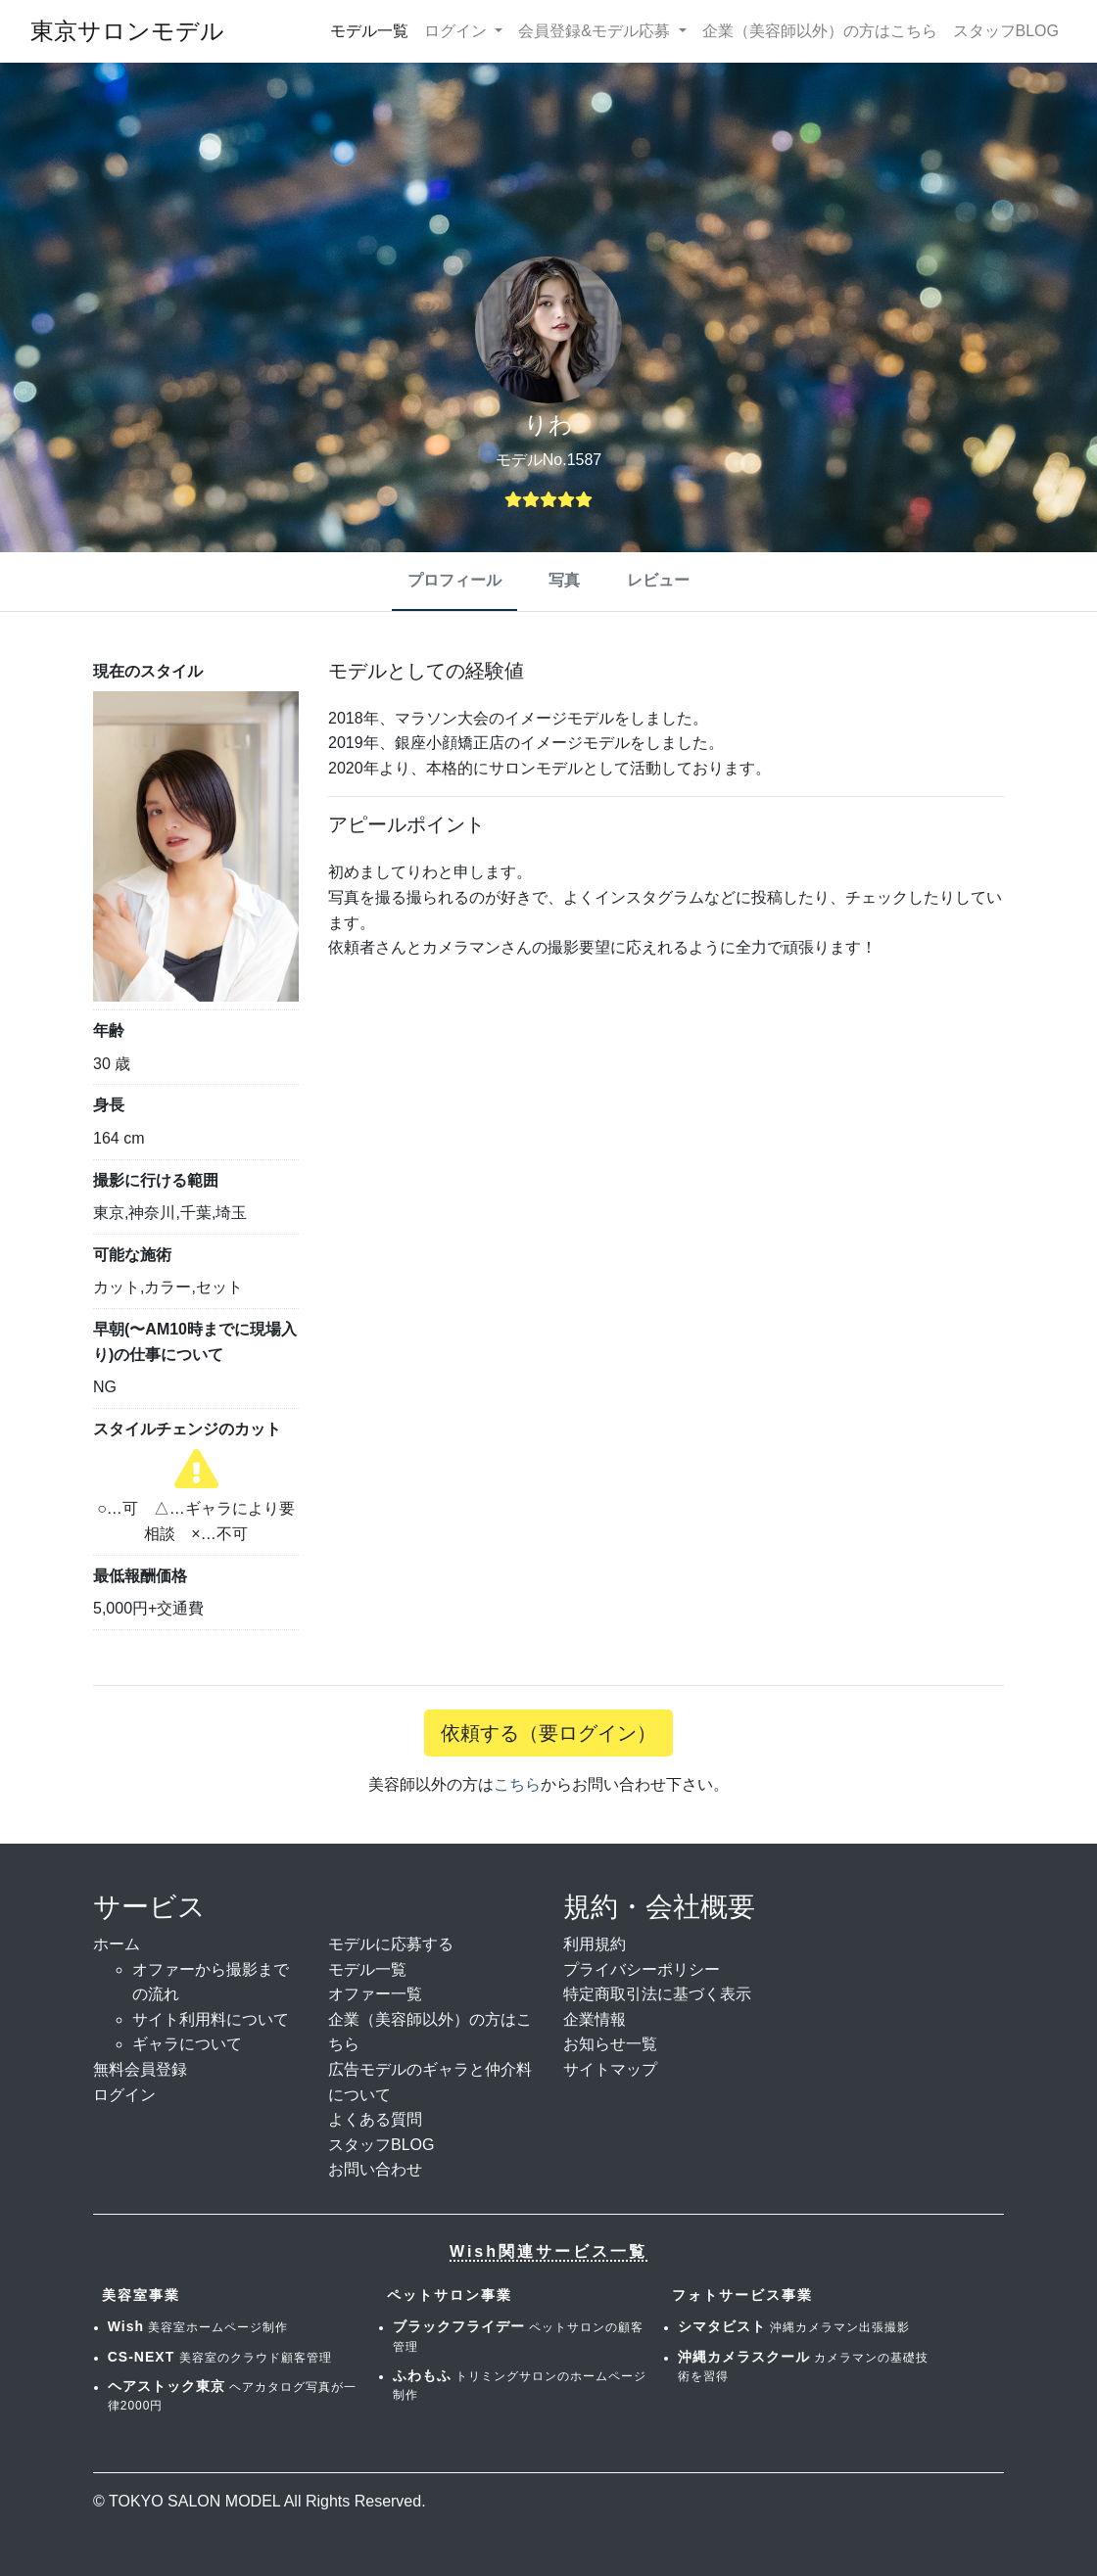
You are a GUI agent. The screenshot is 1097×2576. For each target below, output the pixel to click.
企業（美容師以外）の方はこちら (819, 31)
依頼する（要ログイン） (548, 1733)
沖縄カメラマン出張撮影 (794, 2327)
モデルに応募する (390, 1944)
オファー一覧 (375, 1994)
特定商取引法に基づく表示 (657, 1994)
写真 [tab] (564, 580)
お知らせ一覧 (610, 2044)
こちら (517, 1784)
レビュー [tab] (658, 580)
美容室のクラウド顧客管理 (220, 2358)
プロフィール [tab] (454, 580)
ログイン (124, 2094)
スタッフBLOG (1006, 31)
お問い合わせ (375, 2169)
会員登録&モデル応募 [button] (596, 31)
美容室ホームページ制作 (198, 2327)
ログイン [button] (457, 31)
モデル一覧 (369, 31)
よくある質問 (375, 2119)
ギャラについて (187, 2044)
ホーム (116, 1944)
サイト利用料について (210, 2019)
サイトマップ (610, 2069)
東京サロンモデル (127, 31)
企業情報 (594, 2019)
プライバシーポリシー (641, 1969)
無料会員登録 (140, 2069)
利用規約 (594, 1944)
